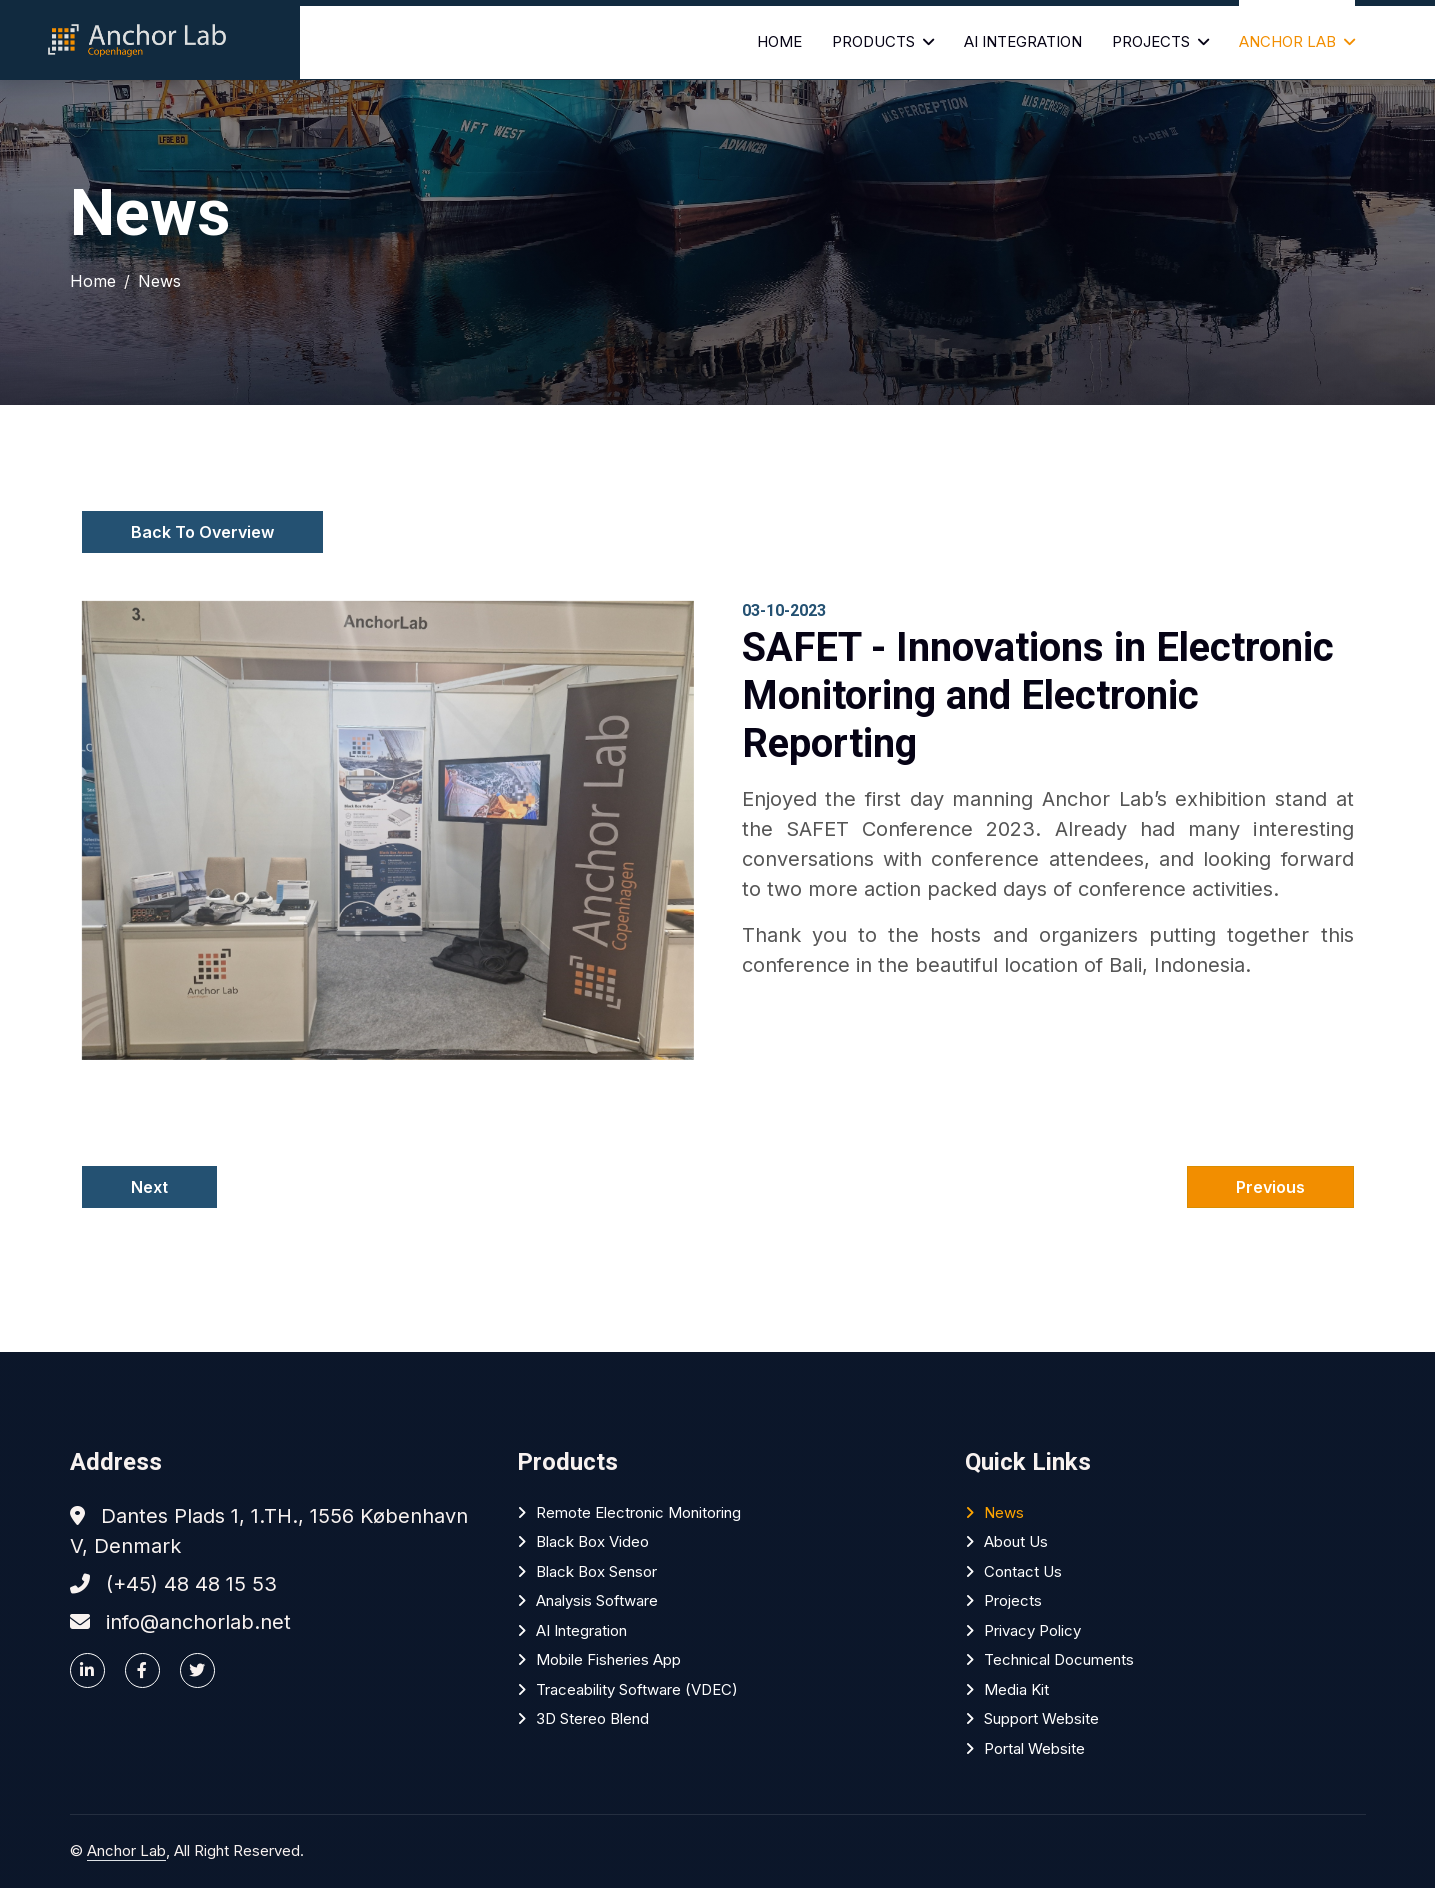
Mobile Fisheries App (608, 1659)
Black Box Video (592, 1541)
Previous (1270, 1187)
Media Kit (1016, 1689)
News (159, 281)
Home (779, 41)
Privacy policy (1032, 1630)
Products (873, 41)
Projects (1151, 41)
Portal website (1034, 1748)
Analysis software (597, 1600)
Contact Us (1023, 1571)
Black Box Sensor (596, 1571)
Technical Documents (1059, 1659)
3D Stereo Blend (592, 1718)
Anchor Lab (1287, 41)
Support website (1041, 1718)
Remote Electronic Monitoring (638, 1512)
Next (149, 1187)
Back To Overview (202, 532)
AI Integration (1023, 41)
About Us (1016, 1541)
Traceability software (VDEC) (637, 1689)
